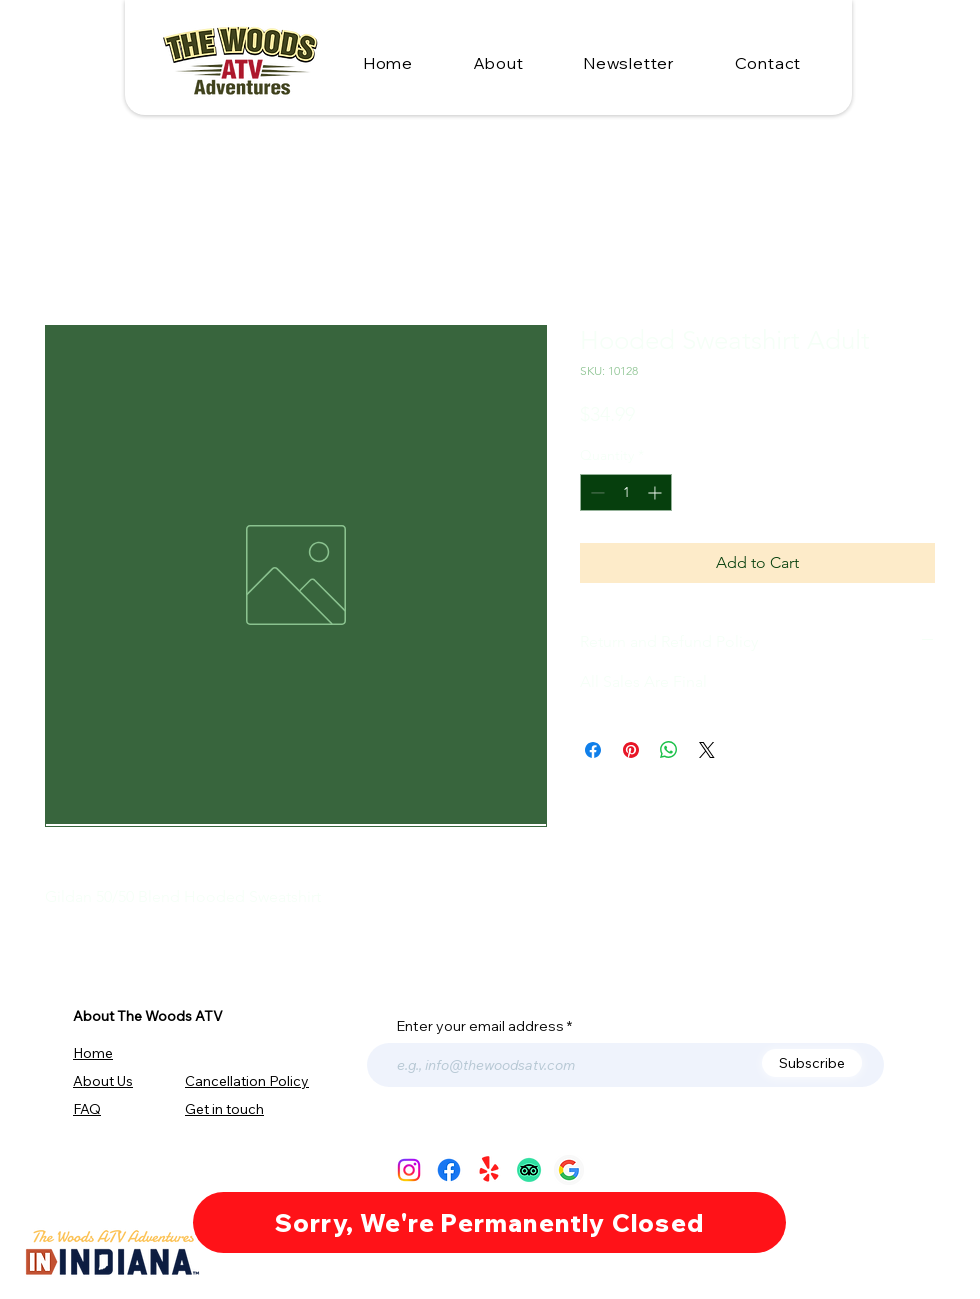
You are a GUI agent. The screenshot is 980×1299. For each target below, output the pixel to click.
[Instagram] (409, 1170)
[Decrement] (595, 492)
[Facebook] (449, 1170)
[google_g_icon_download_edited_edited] (569, 1170)
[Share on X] (707, 750)
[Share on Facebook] (593, 750)
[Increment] (656, 492)
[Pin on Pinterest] (631, 750)
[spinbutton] (626, 492)
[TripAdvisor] (529, 1170)
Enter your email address (480, 1026)
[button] (768, 63)
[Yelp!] (489, 1170)
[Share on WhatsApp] (669, 750)
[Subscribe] (812, 1063)
